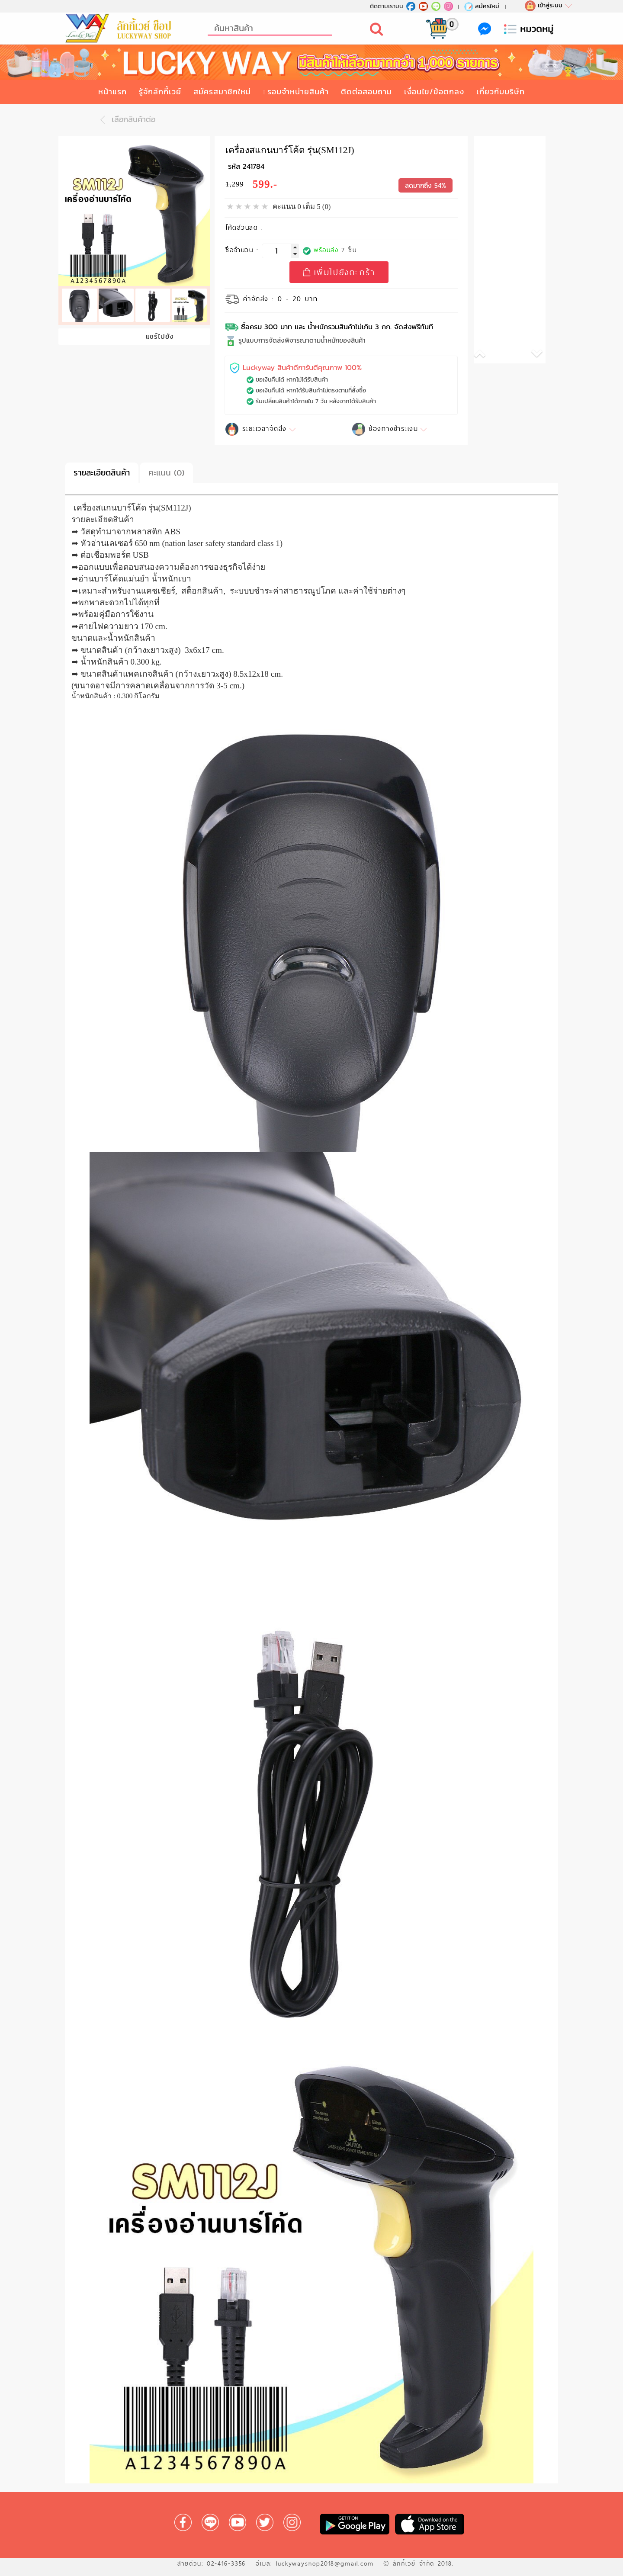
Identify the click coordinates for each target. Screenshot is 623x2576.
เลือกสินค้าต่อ (125, 119)
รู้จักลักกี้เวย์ (160, 91)
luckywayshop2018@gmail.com (325, 2563)
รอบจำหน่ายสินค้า (298, 91)
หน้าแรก (112, 91)
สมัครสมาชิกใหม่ (222, 91)
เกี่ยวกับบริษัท (500, 91)
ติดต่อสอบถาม (366, 91)
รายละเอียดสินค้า (102, 472)
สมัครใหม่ (481, 6)
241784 (253, 166)
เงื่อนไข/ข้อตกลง (434, 91)
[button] (492, 355)
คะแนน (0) (166, 472)
